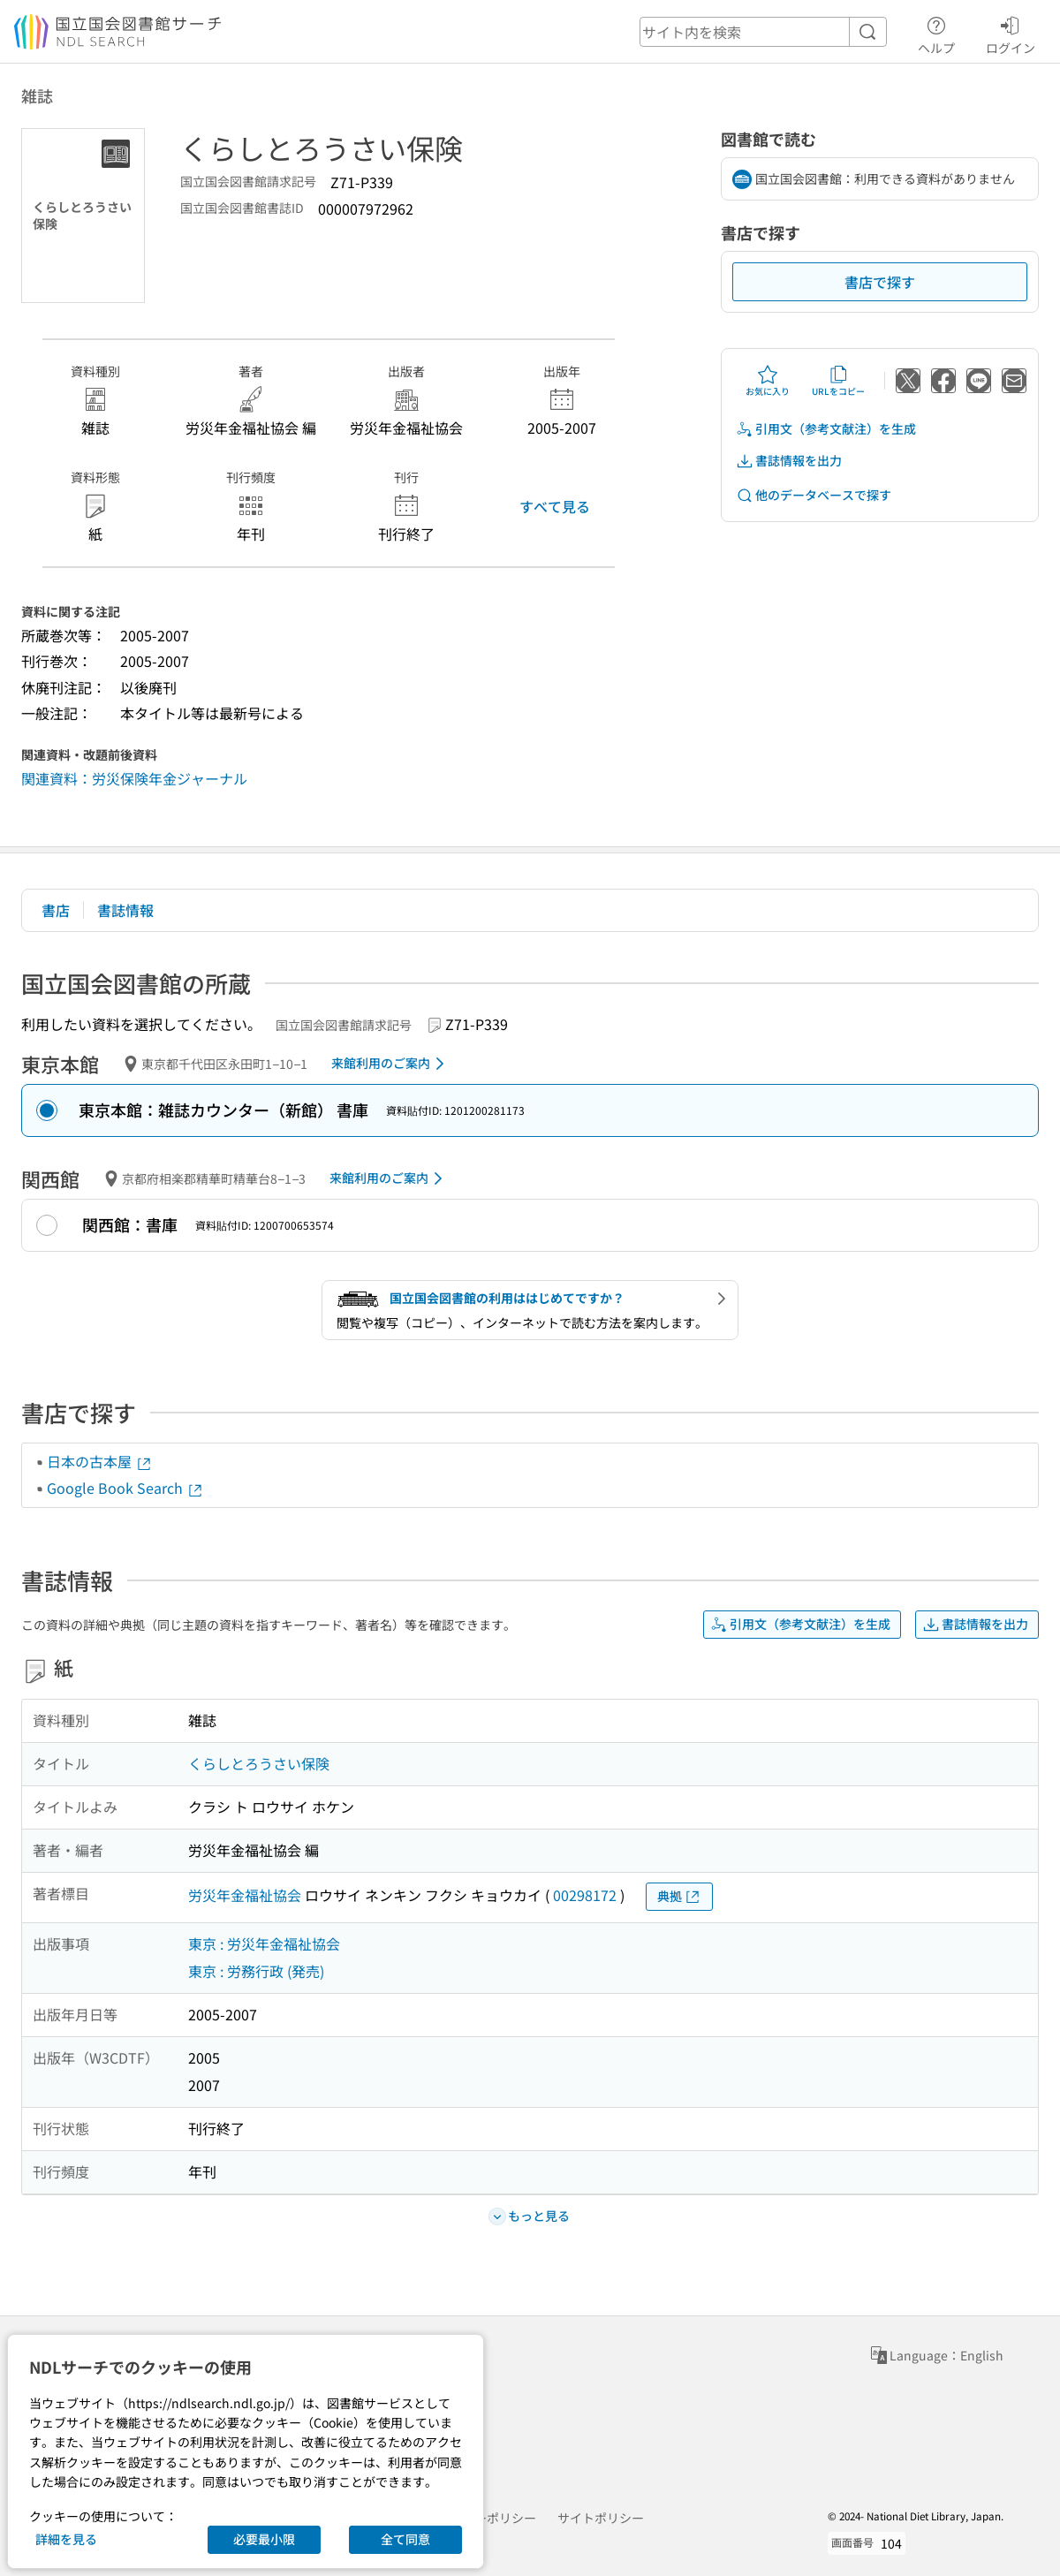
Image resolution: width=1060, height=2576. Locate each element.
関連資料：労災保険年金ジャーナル (134, 778)
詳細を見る (66, 2539)
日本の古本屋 (100, 1461)
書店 (56, 910)
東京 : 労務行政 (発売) (256, 1970)
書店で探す (879, 281)
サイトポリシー (600, 2518)
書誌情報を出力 (789, 460)
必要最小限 (264, 2539)
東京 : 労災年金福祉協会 (264, 1943)
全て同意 (405, 2539)
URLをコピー (838, 381)
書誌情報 (125, 910)
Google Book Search (125, 1487)
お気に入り (768, 381)
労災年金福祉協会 (244, 1894)
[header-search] (763, 32)
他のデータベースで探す (813, 495)
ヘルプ (936, 33)
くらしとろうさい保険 (258, 1763)
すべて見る (554, 506)
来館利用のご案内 (390, 1063)
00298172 (585, 1894)
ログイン (1010, 33)
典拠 (679, 1896)
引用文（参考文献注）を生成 (826, 429)
